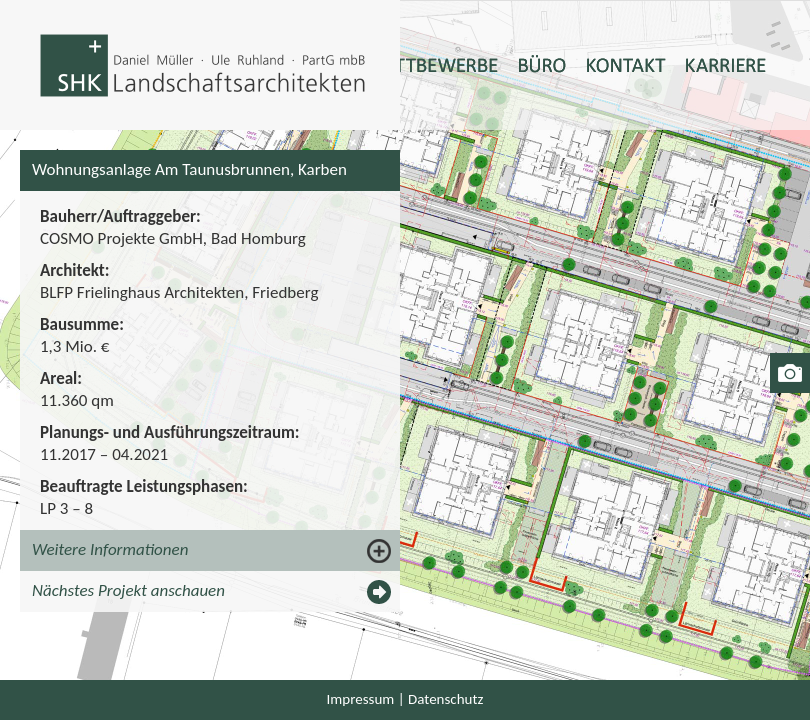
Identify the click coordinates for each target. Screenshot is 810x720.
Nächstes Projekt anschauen (128, 590)
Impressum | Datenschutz (405, 699)
